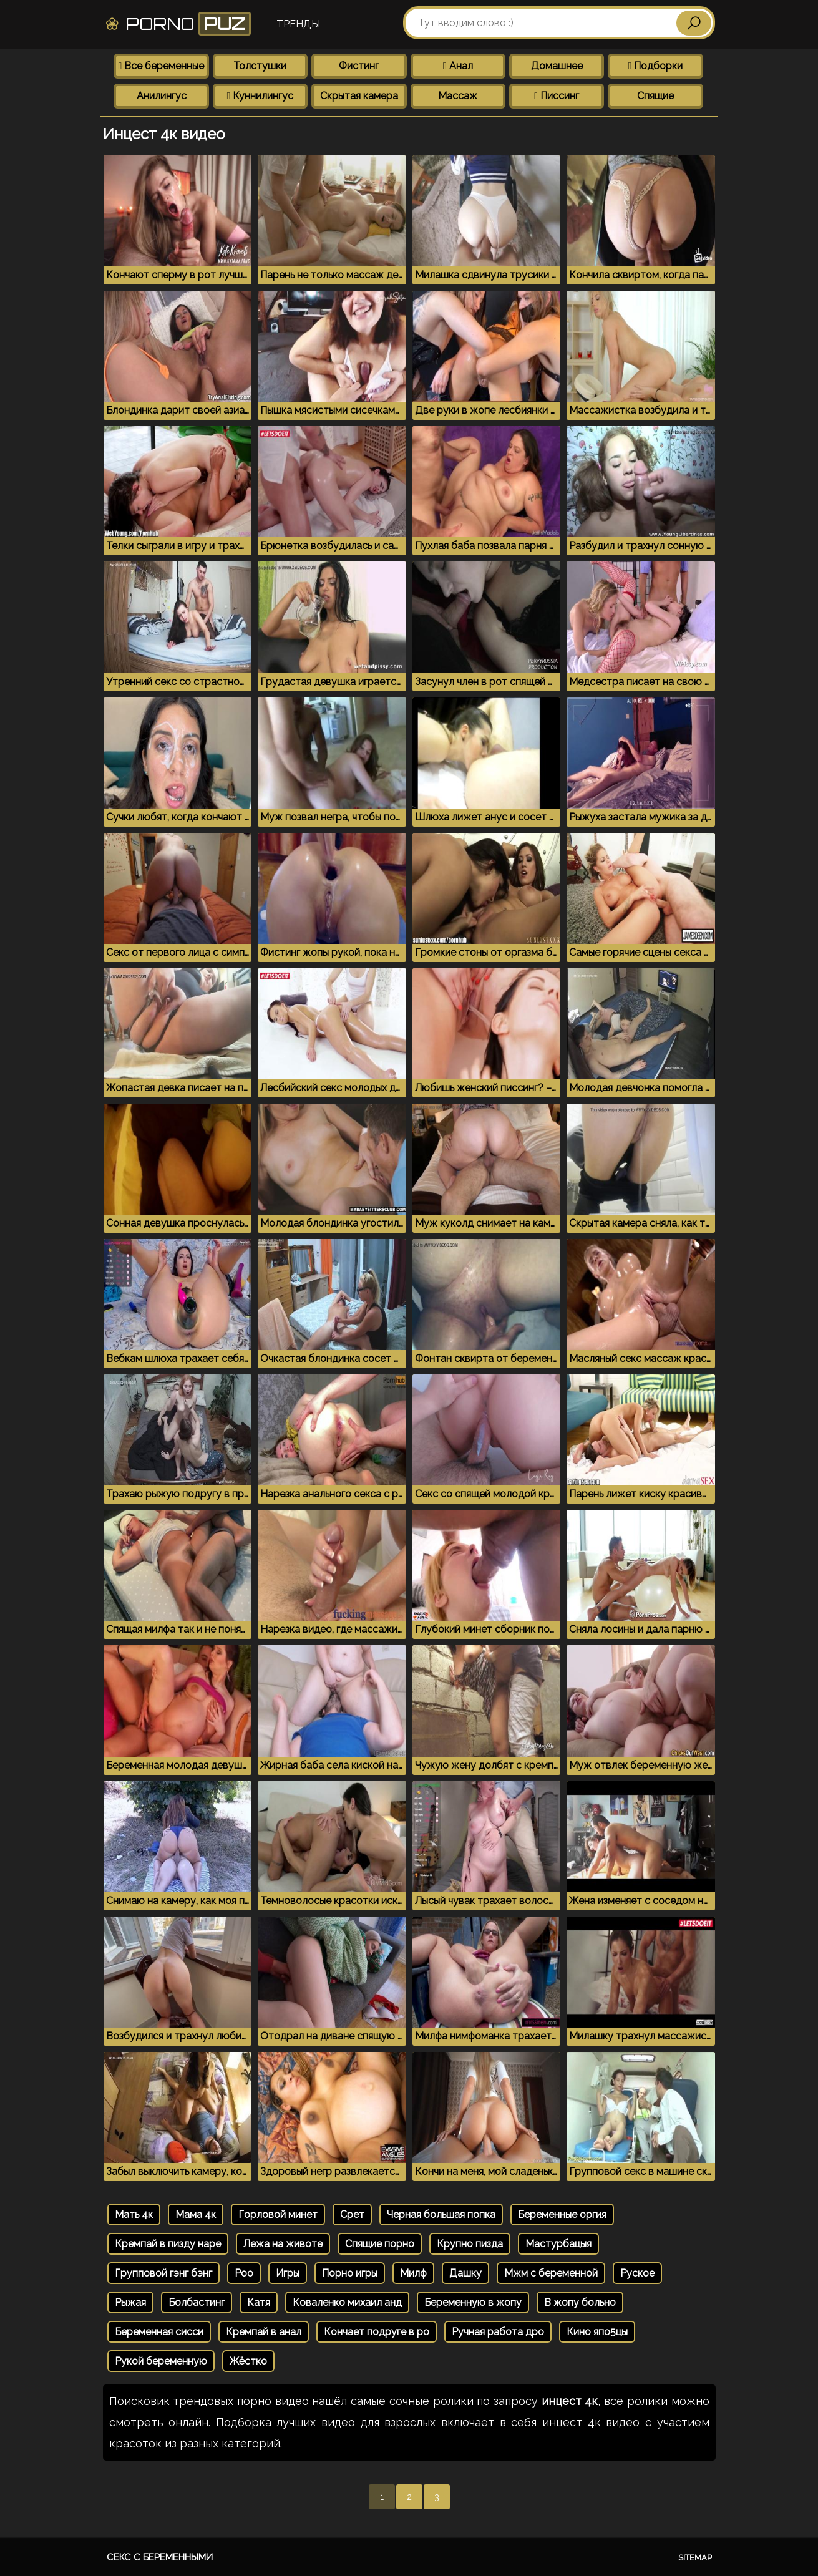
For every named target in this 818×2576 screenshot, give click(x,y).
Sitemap (695, 2557)
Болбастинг (196, 2302)
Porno (177, 24)
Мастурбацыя (558, 2244)
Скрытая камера (359, 96)
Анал (458, 66)
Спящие (655, 96)
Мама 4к (195, 2214)
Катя (258, 2302)
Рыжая (130, 2302)
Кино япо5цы (597, 2332)
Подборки (655, 66)
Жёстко (248, 2361)
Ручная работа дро (498, 2332)
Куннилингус (259, 96)
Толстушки (259, 66)
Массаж (457, 96)
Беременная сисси (159, 2332)
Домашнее (557, 66)
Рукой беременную (161, 2361)
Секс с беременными (160, 2557)
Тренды (298, 24)
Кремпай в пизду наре (168, 2244)
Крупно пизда (470, 2244)
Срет (352, 2214)
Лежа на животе (283, 2244)
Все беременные (162, 66)
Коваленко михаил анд (347, 2302)
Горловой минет (278, 2214)
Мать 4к (134, 2214)
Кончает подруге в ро (376, 2332)
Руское (637, 2273)
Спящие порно (379, 2244)
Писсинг (556, 96)
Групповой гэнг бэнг (163, 2273)
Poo (244, 2273)
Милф (413, 2273)
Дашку (465, 2273)
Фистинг (359, 66)
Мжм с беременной (551, 2273)
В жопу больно (580, 2302)
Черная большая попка (441, 2214)
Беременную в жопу (473, 2302)
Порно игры (349, 2273)
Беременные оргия (562, 2214)
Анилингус (162, 96)
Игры (287, 2273)
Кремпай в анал (263, 2332)
